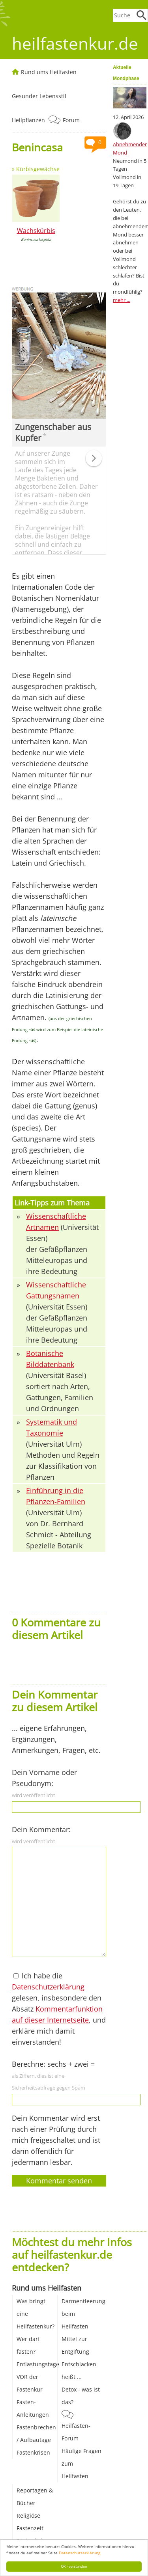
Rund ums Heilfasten (49, 72)
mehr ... (121, 300)
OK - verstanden (74, 2566)
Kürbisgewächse (38, 169)
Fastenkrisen (33, 2452)
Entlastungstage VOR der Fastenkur (38, 2376)
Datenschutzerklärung (79, 2553)
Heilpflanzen (28, 120)
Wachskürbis (36, 230)
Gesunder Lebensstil (39, 96)
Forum (71, 120)
